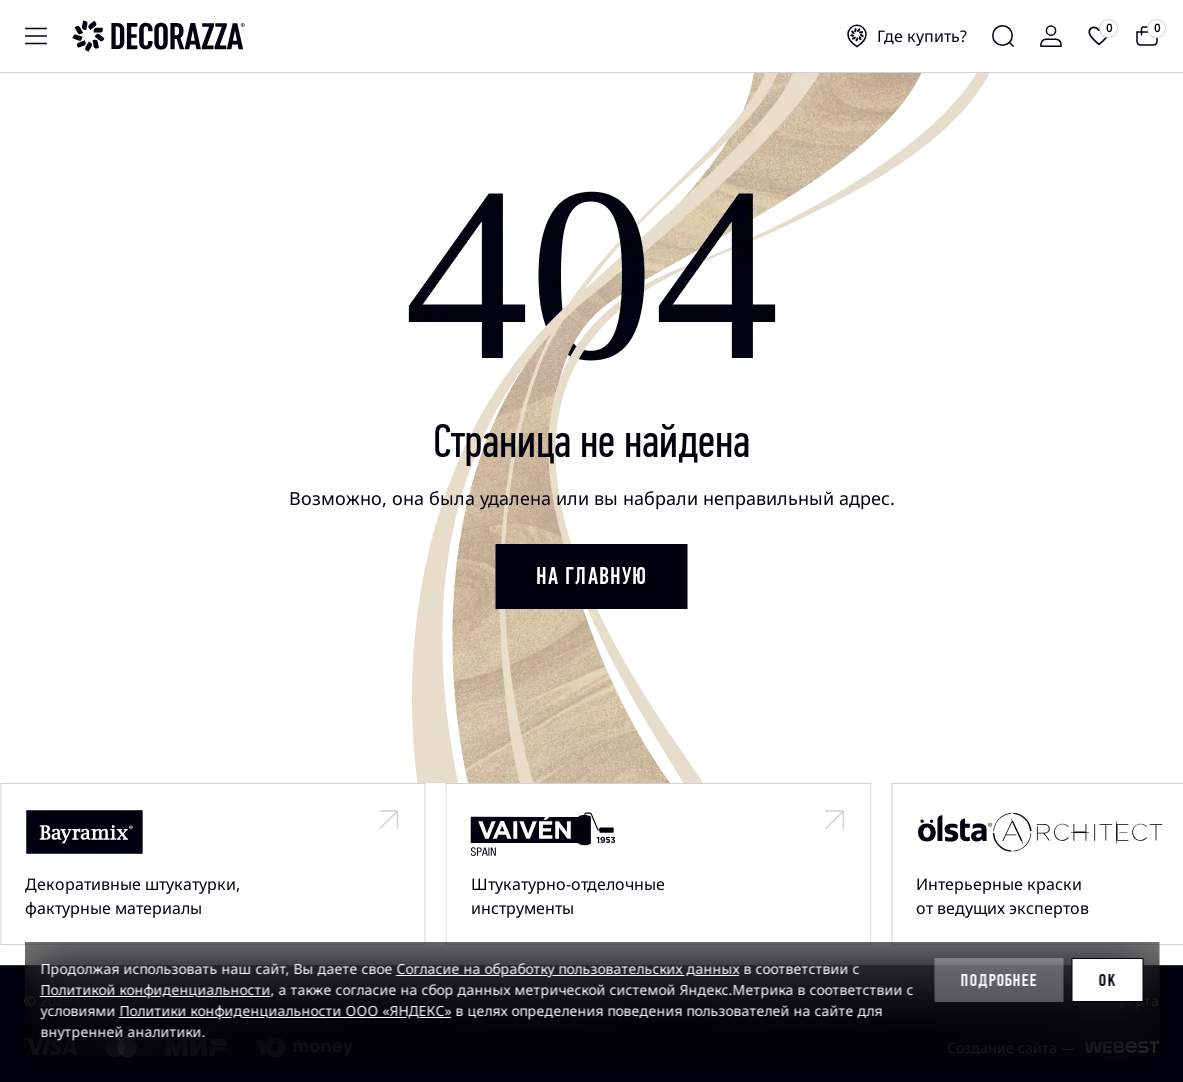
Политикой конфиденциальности (155, 989)
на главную (592, 576)
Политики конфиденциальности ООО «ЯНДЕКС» (285, 1010)
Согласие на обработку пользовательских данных (567, 968)
